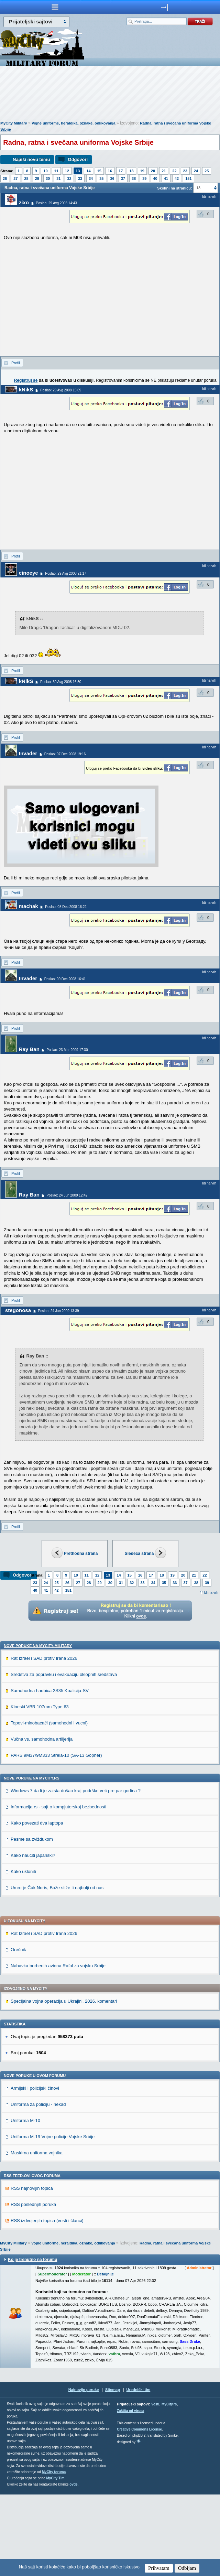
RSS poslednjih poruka (33, 2285)
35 (101, 178)
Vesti (155, 2486)
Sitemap (112, 2471)
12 (67, 171)
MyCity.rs (169, 2486)
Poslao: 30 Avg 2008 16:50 (60, 682)
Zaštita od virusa (130, 2492)
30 (48, 178)
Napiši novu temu (31, 159)
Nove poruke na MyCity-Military (38, 1727)
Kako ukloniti (23, 1953)
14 (88, 171)
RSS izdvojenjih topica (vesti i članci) (47, 2302)
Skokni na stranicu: (174, 188)
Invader (28, 753)
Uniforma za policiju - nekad (38, 2185)
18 (131, 171)
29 (37, 178)
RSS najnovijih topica (32, 2269)
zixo (24, 202)
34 (91, 178)
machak (28, 906)
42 (177, 178)
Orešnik (18, 2031)
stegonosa (18, 1310)
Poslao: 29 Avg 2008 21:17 (65, 573)
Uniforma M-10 (25, 2202)
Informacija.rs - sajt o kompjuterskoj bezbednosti (58, 1888)
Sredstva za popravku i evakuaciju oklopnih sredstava (64, 1755)
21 (164, 171)
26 (5, 178)
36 (112, 178)
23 (185, 171)
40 (155, 178)
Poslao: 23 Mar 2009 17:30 (67, 1050)
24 (196, 171)
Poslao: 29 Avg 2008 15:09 (60, 390)
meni (55, 7)
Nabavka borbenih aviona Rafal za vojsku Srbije (58, 2047)
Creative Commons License (139, 2511)
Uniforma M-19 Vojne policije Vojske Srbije (53, 2218)
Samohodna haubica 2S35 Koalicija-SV (50, 1772)
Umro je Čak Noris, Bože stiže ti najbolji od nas (57, 1969)
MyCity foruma (54, 2553)
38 (134, 178)
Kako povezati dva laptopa (37, 1904)
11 (56, 171)
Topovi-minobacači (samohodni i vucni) (49, 1804)
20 (153, 171)
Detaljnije (105, 2355)
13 (78, 171)
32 (69, 178)
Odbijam (187, 2568)
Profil (15, 363)
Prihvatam (158, 2568)
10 (45, 171)
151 (188, 178)
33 (80, 178)
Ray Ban (29, 1049)
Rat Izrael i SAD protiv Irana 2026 (44, 1739)
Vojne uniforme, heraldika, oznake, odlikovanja (74, 123)
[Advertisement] (110, 95)
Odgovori (78, 159)
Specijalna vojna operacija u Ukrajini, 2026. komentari (64, 2082)
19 (142, 171)
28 (26, 178)
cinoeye (28, 573)
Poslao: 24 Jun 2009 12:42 (66, 1195)
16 (110, 171)
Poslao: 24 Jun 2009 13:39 (58, 1311)
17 (121, 171)
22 (174, 171)
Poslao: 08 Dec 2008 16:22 (66, 907)
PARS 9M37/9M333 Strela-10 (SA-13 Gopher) (56, 1836)
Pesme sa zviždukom (32, 1920)
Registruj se (26, 380)
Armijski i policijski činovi (35, 2169)
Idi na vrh (211, 1592)
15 (99, 171)
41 (166, 178)
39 (144, 178)
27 (15, 178)
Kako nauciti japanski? (33, 1936)
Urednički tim (138, 2471)
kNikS (26, 389)
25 (207, 171)
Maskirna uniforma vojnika (37, 2234)
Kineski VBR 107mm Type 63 (40, 1788)
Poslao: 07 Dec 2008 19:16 (65, 754)
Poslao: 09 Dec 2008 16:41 (65, 979)
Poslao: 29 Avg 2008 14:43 (56, 203)
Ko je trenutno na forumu (32, 2341)
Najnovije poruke (83, 2471)
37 (123, 178)
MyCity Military (13, 123)
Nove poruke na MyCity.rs (31, 1860)
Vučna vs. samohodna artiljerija (42, 1820)
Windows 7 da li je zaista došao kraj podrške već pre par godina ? (76, 1872)
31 (58, 178)
